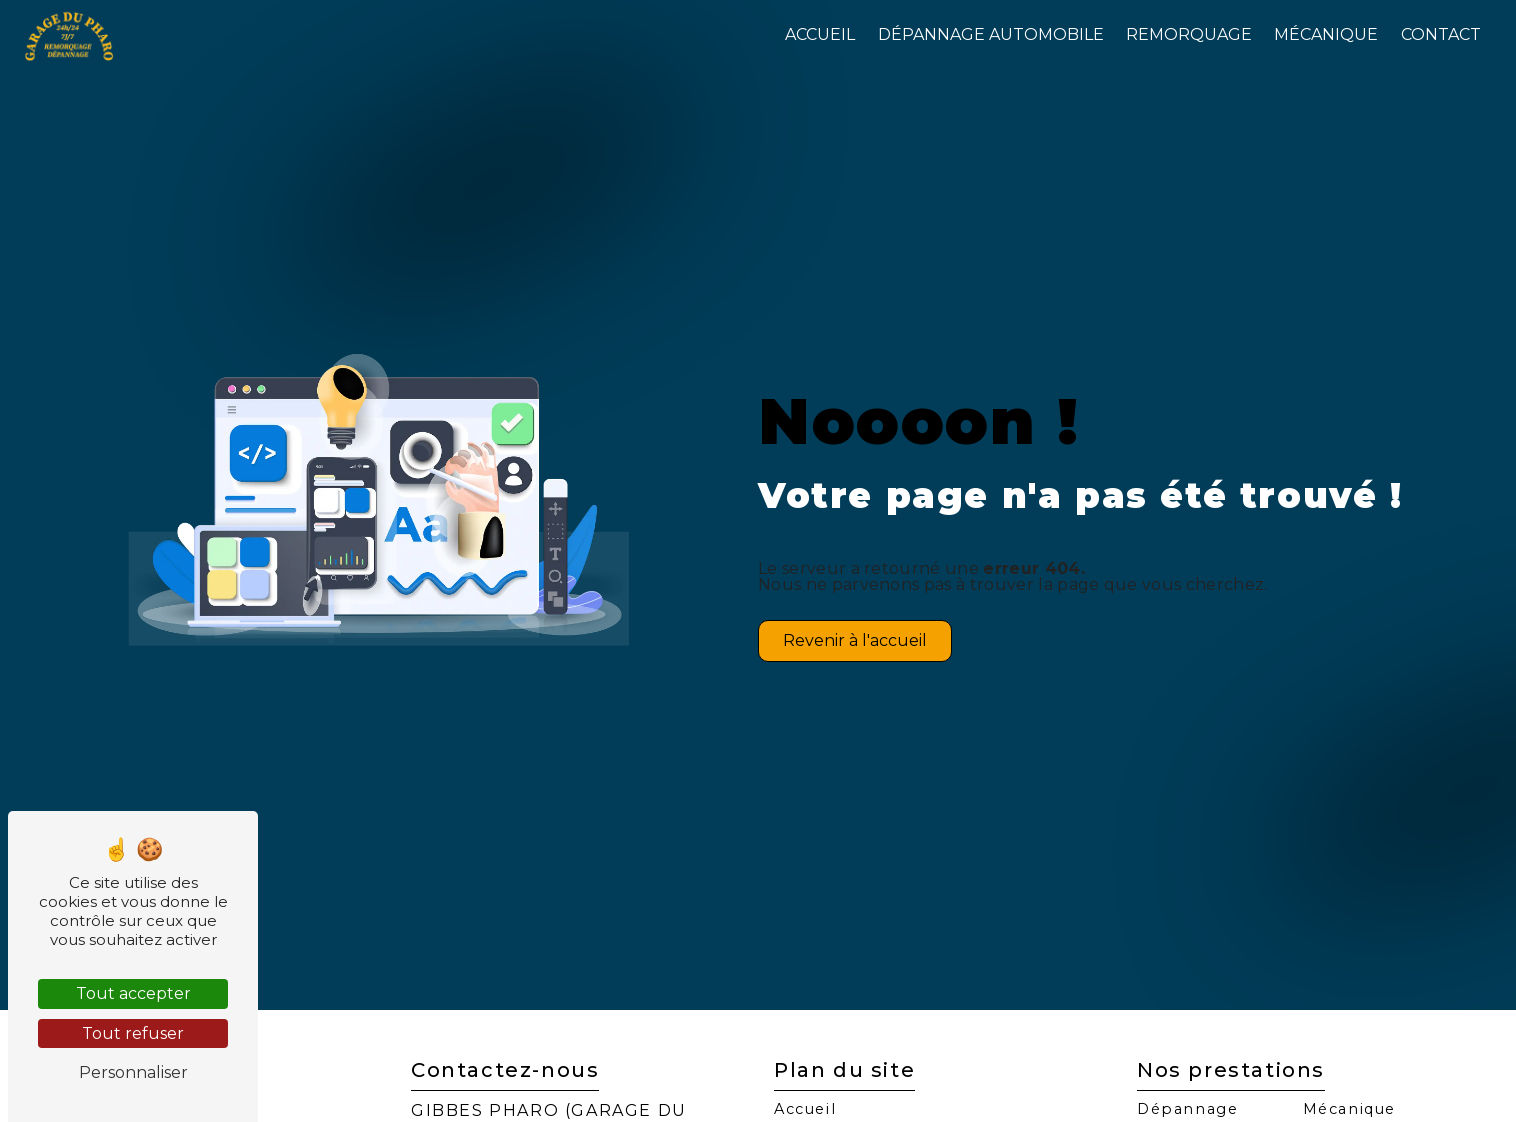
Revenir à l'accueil (855, 640)
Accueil (820, 34)
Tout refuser (133, 1033)
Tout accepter (133, 993)
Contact (1441, 34)
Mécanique (1326, 34)
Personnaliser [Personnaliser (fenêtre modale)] (133, 1072)
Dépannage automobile (991, 34)
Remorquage (1189, 34)
